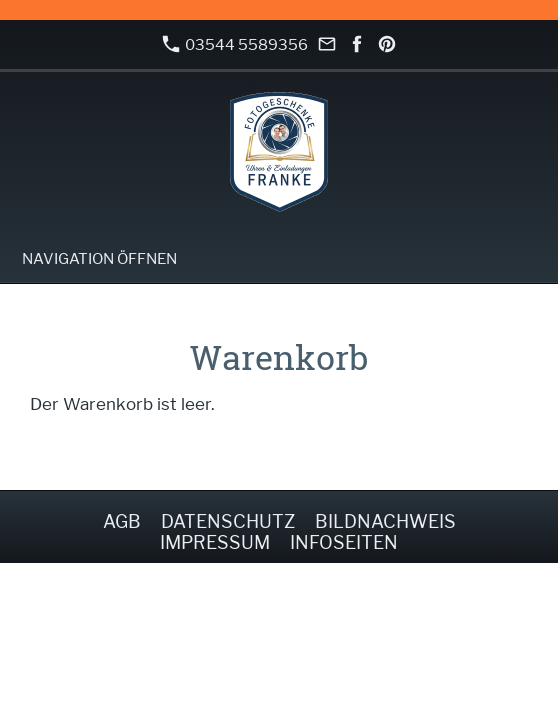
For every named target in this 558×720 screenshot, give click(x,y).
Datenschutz (228, 521)
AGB (122, 521)
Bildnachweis (385, 521)
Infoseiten (344, 542)
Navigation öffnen (99, 259)
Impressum (215, 542)
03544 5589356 (235, 44)
